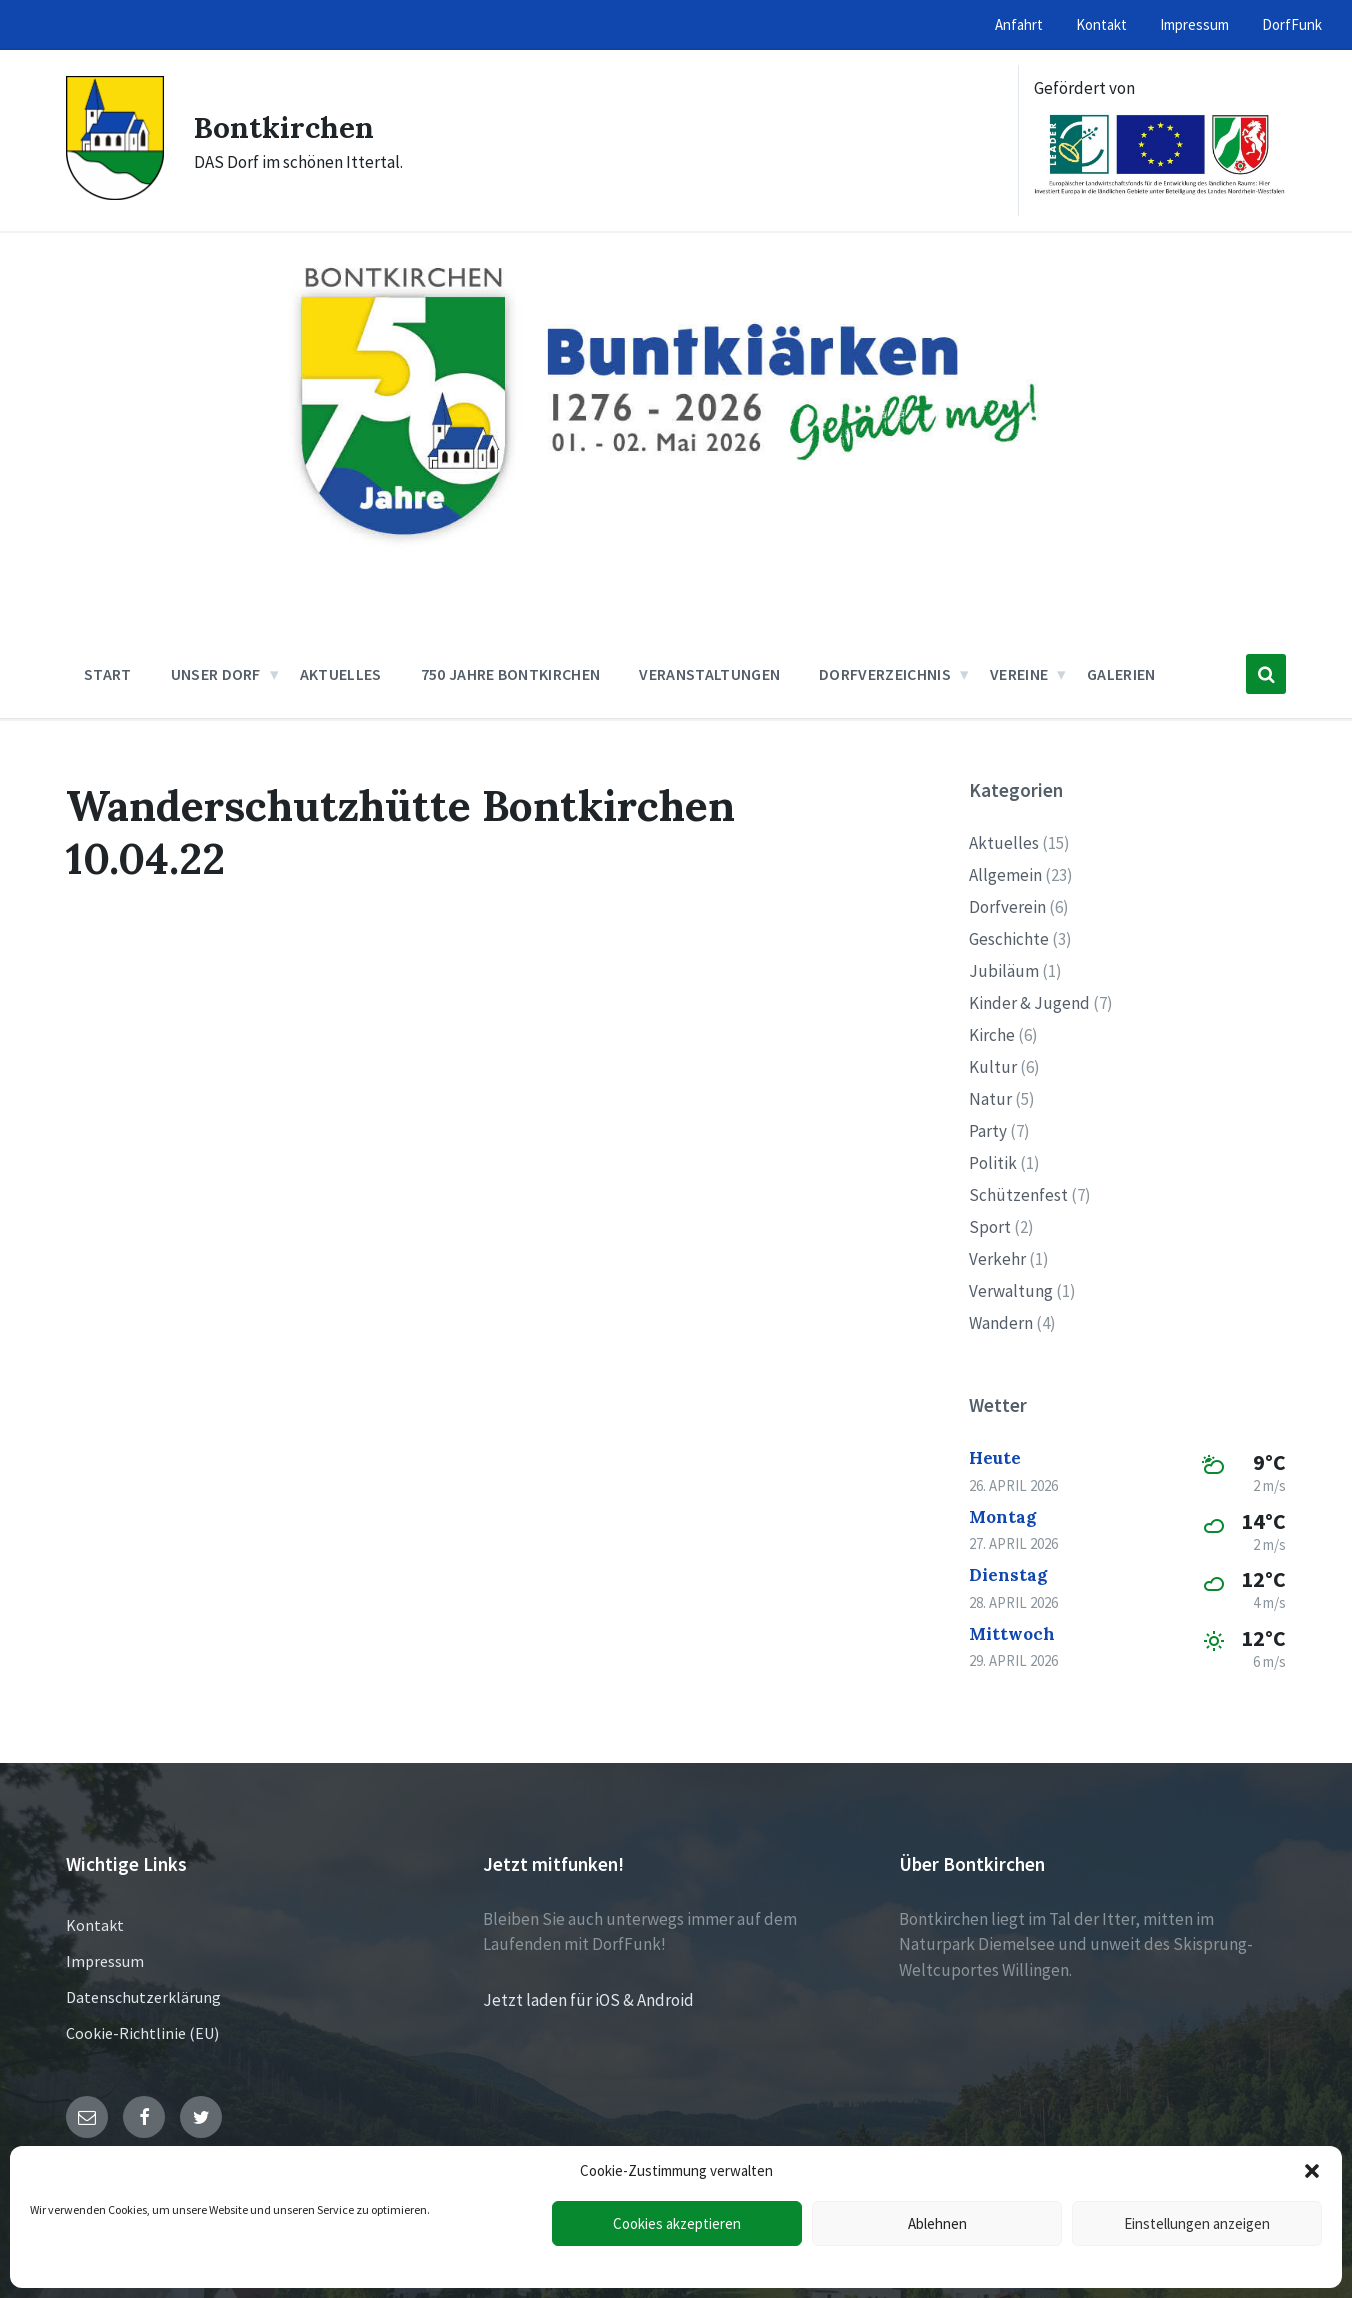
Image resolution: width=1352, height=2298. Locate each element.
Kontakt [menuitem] (1101, 24)
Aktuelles (1004, 843)
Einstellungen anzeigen (1197, 2223)
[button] (1312, 2171)
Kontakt (95, 1925)
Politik (993, 1163)
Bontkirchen (284, 127)
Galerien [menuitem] (1121, 674)
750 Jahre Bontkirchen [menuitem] (511, 674)
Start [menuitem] (108, 674)
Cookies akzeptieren (677, 2223)
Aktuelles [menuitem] (341, 674)
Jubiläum (1004, 971)
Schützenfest (1018, 1195)
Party (988, 1131)
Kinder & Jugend (1029, 1003)
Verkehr (997, 1259)
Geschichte (1009, 939)
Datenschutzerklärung (143, 1997)
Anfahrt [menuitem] (1019, 24)
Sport (990, 1227)
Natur (990, 1099)
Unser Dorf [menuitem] (216, 674)
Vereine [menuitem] (1019, 674)
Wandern (1001, 1323)
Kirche (992, 1035)
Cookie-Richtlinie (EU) (142, 2033)
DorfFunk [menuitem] (1292, 24)
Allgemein (1005, 875)
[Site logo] (115, 194)
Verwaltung (1011, 1291)
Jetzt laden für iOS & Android (588, 2000)
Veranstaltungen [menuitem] (709, 674)
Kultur (993, 1067)
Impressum (105, 1961)
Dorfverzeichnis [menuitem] (885, 674)
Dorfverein (1007, 907)
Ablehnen (937, 2223)
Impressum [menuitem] (1194, 24)
